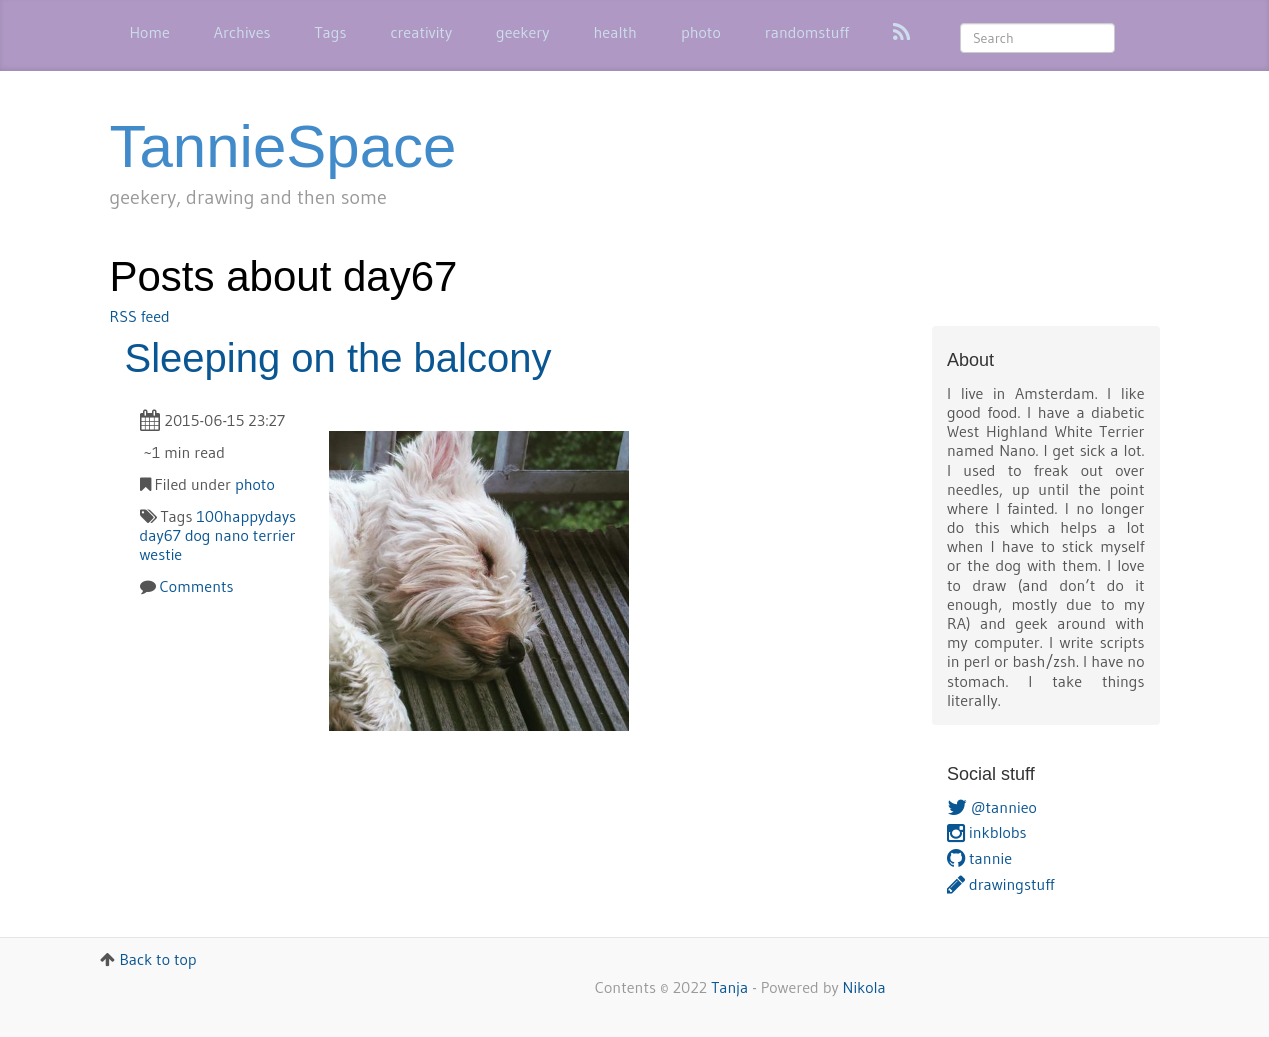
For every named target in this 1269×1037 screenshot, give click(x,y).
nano (232, 535)
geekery (522, 32)
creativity (421, 32)
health (615, 32)
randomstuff (807, 32)
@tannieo (992, 807)
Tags (330, 32)
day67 (160, 535)
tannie (979, 858)
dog (198, 535)
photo (701, 32)
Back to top (157, 959)
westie (161, 554)
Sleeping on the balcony (338, 358)
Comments (197, 586)
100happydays (246, 516)
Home (150, 32)
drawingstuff (1000, 884)
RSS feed (140, 316)
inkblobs (987, 832)
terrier (274, 535)
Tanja (729, 987)
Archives (242, 32)
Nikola (864, 987)
